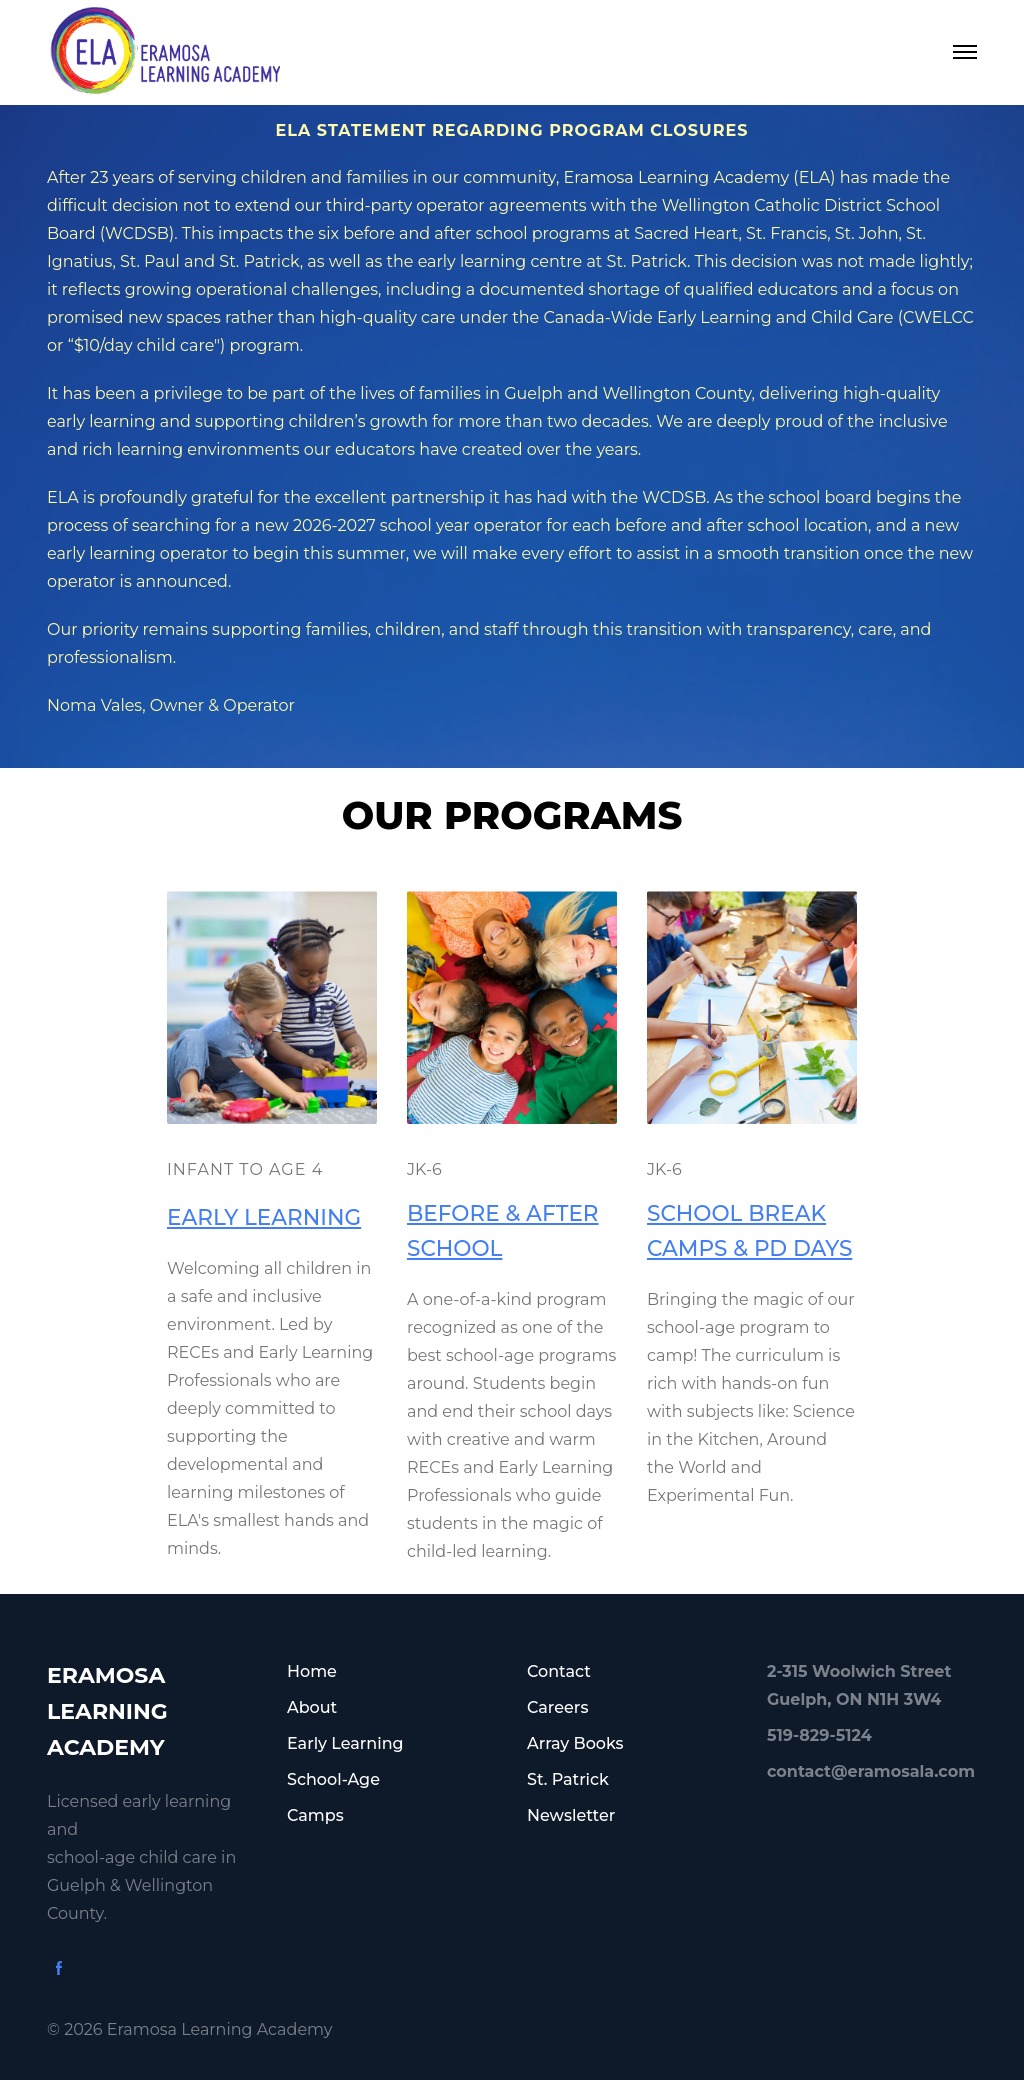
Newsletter (571, 1815)
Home (312, 1671)
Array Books (575, 1743)
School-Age (333, 1779)
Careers (557, 1707)
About (312, 1707)
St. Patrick (568, 1779)
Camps (315, 1815)
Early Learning (345, 1743)
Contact (559, 1671)
